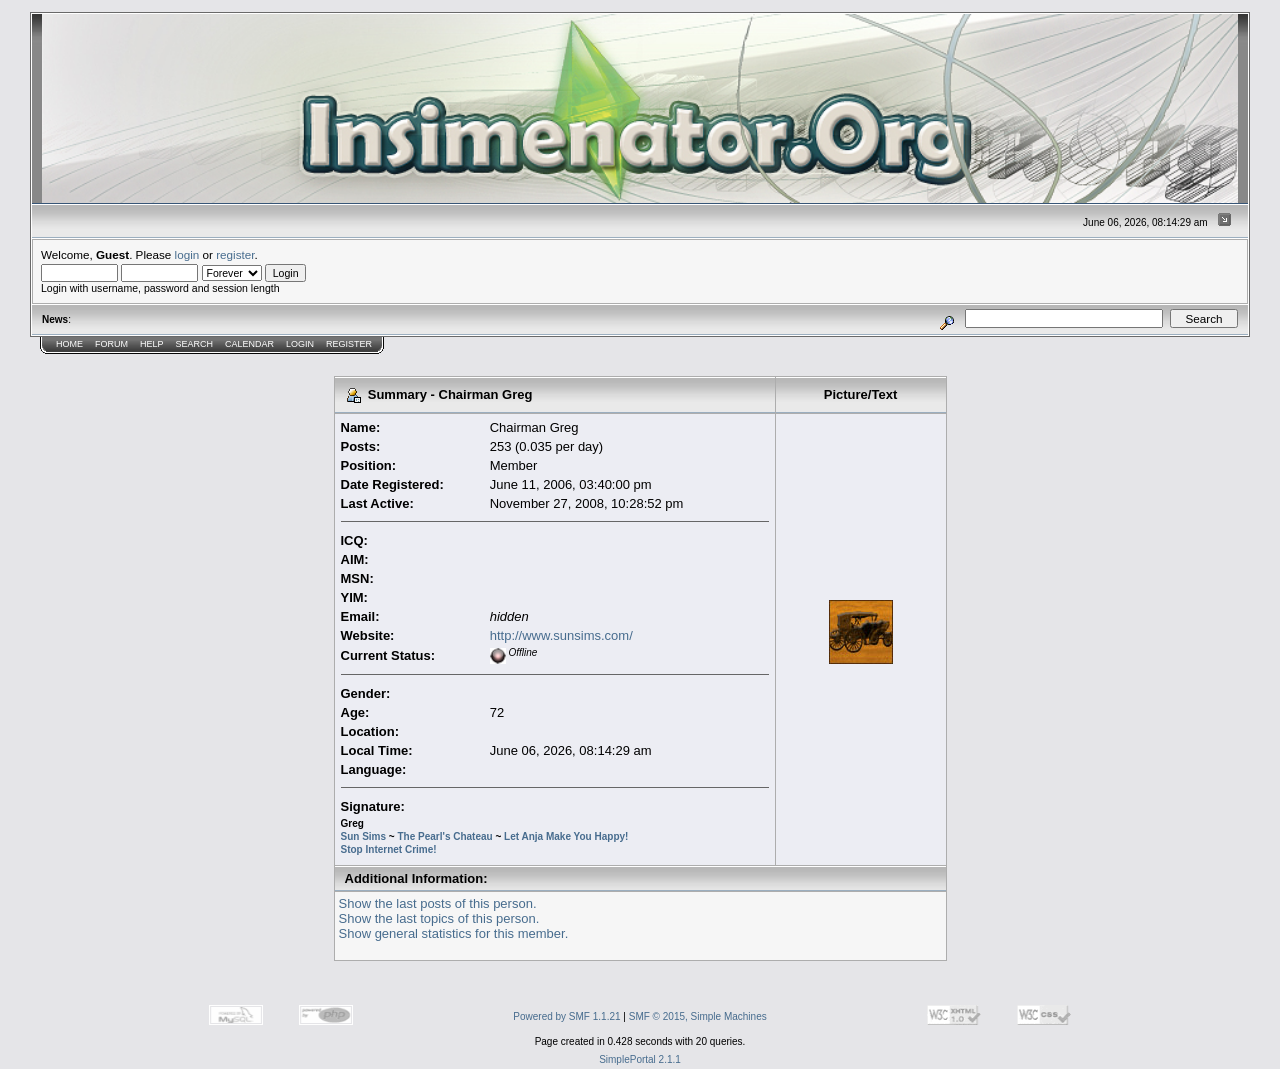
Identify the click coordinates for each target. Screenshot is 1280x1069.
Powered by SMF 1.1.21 (566, 1016)
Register (349, 344)
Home (69, 344)
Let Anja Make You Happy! (566, 836)
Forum (111, 344)
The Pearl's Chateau (444, 836)
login (187, 254)
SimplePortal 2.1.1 (640, 1059)
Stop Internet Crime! (389, 849)
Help (152, 344)
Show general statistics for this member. (454, 933)
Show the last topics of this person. (439, 918)
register (235, 254)
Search (195, 344)
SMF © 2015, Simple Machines (698, 1016)
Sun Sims (364, 836)
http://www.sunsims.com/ (561, 635)
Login (300, 344)
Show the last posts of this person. (438, 903)
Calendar (249, 344)
